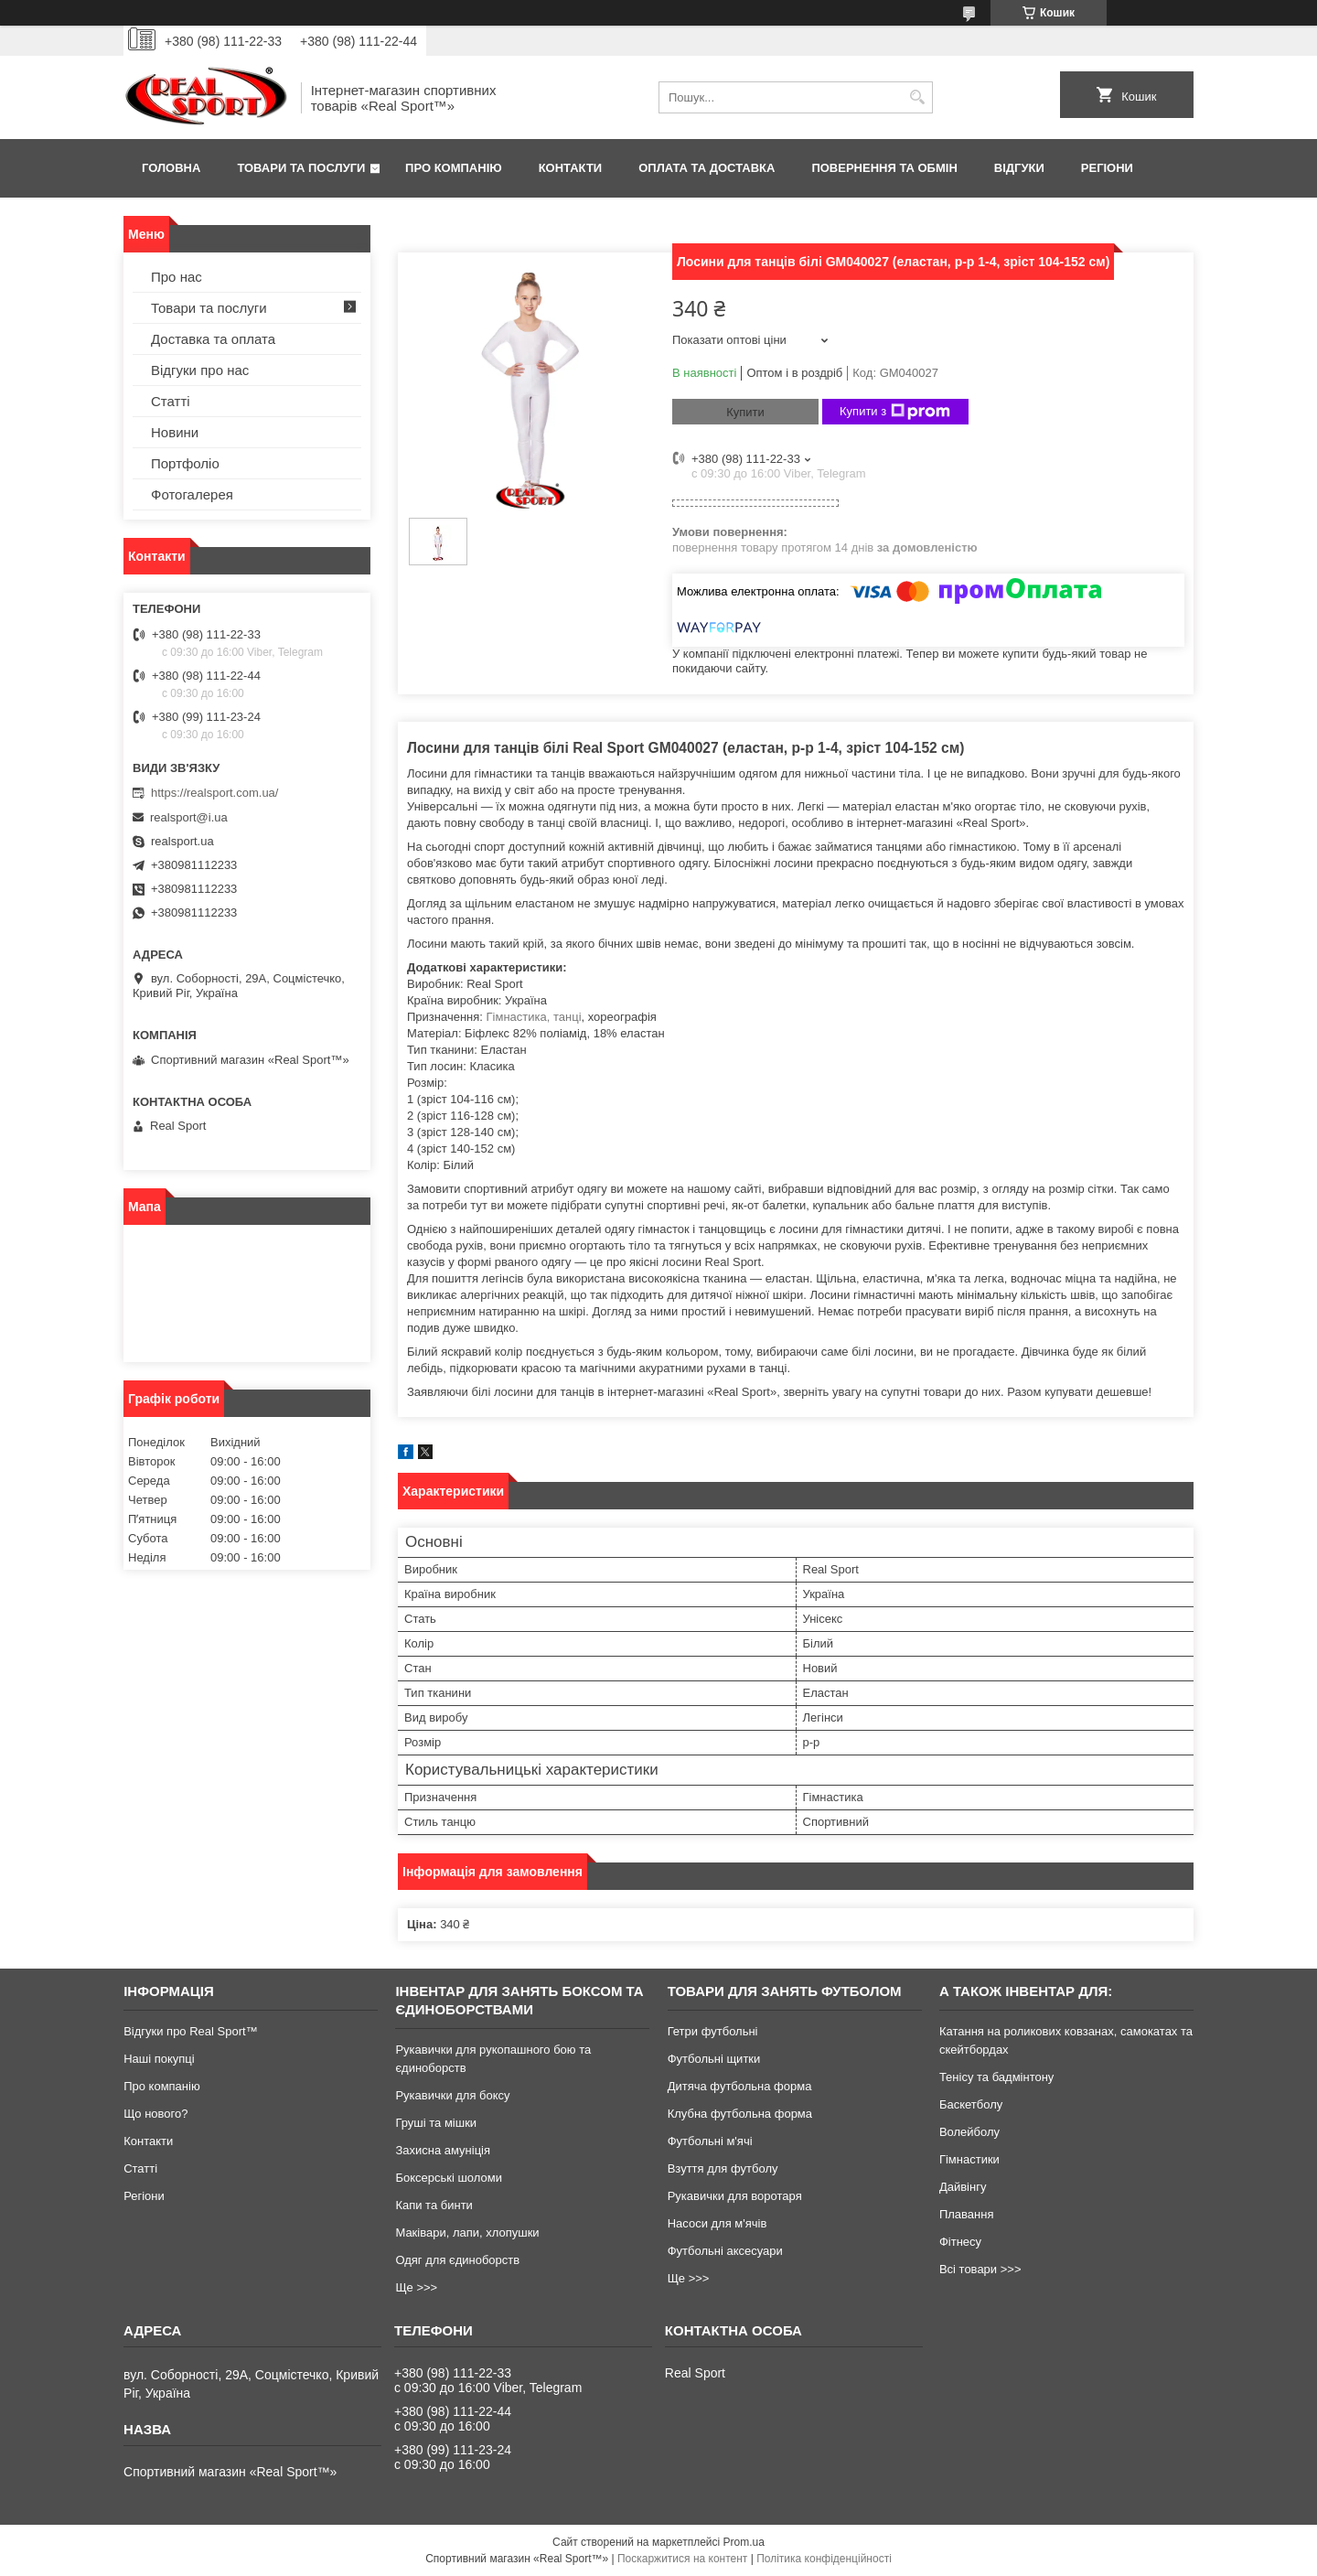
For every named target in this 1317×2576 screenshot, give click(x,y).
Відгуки (1019, 168)
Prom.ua (744, 2542)
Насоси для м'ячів (717, 2223)
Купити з (895, 411)
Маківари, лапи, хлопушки (467, 2232)
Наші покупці (159, 2059)
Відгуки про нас (200, 370)
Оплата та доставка (706, 168)
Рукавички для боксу (452, 2095)
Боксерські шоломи (448, 2177)
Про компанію (453, 168)
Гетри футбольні (713, 2031)
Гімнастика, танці (534, 1017)
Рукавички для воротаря (735, 2196)
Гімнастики (969, 2159)
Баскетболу (970, 2104)
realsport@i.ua (189, 817)
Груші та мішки (435, 2123)
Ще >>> (416, 2287)
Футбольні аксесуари (725, 2251)
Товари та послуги (301, 168)
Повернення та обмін (884, 168)
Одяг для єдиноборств (457, 2260)
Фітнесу (960, 2242)
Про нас (176, 276)
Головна (171, 168)
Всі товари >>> (980, 2269)
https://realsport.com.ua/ (214, 793)
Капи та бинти (433, 2205)
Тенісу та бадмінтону (996, 2077)
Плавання (966, 2214)
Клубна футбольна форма (740, 2113)
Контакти (571, 168)
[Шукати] (917, 97)
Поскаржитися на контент (682, 2558)
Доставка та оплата (213, 339)
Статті (170, 401)
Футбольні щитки (714, 2059)
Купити (745, 412)
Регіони (1107, 168)
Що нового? (155, 2113)
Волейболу (969, 2132)
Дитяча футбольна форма (740, 2086)
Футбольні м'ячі (710, 2141)
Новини (174, 432)
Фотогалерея (192, 494)
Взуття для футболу (723, 2168)
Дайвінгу (963, 2187)
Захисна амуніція (442, 2150)
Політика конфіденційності (824, 2558)
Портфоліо (185, 463)
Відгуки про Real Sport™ (190, 2031)
